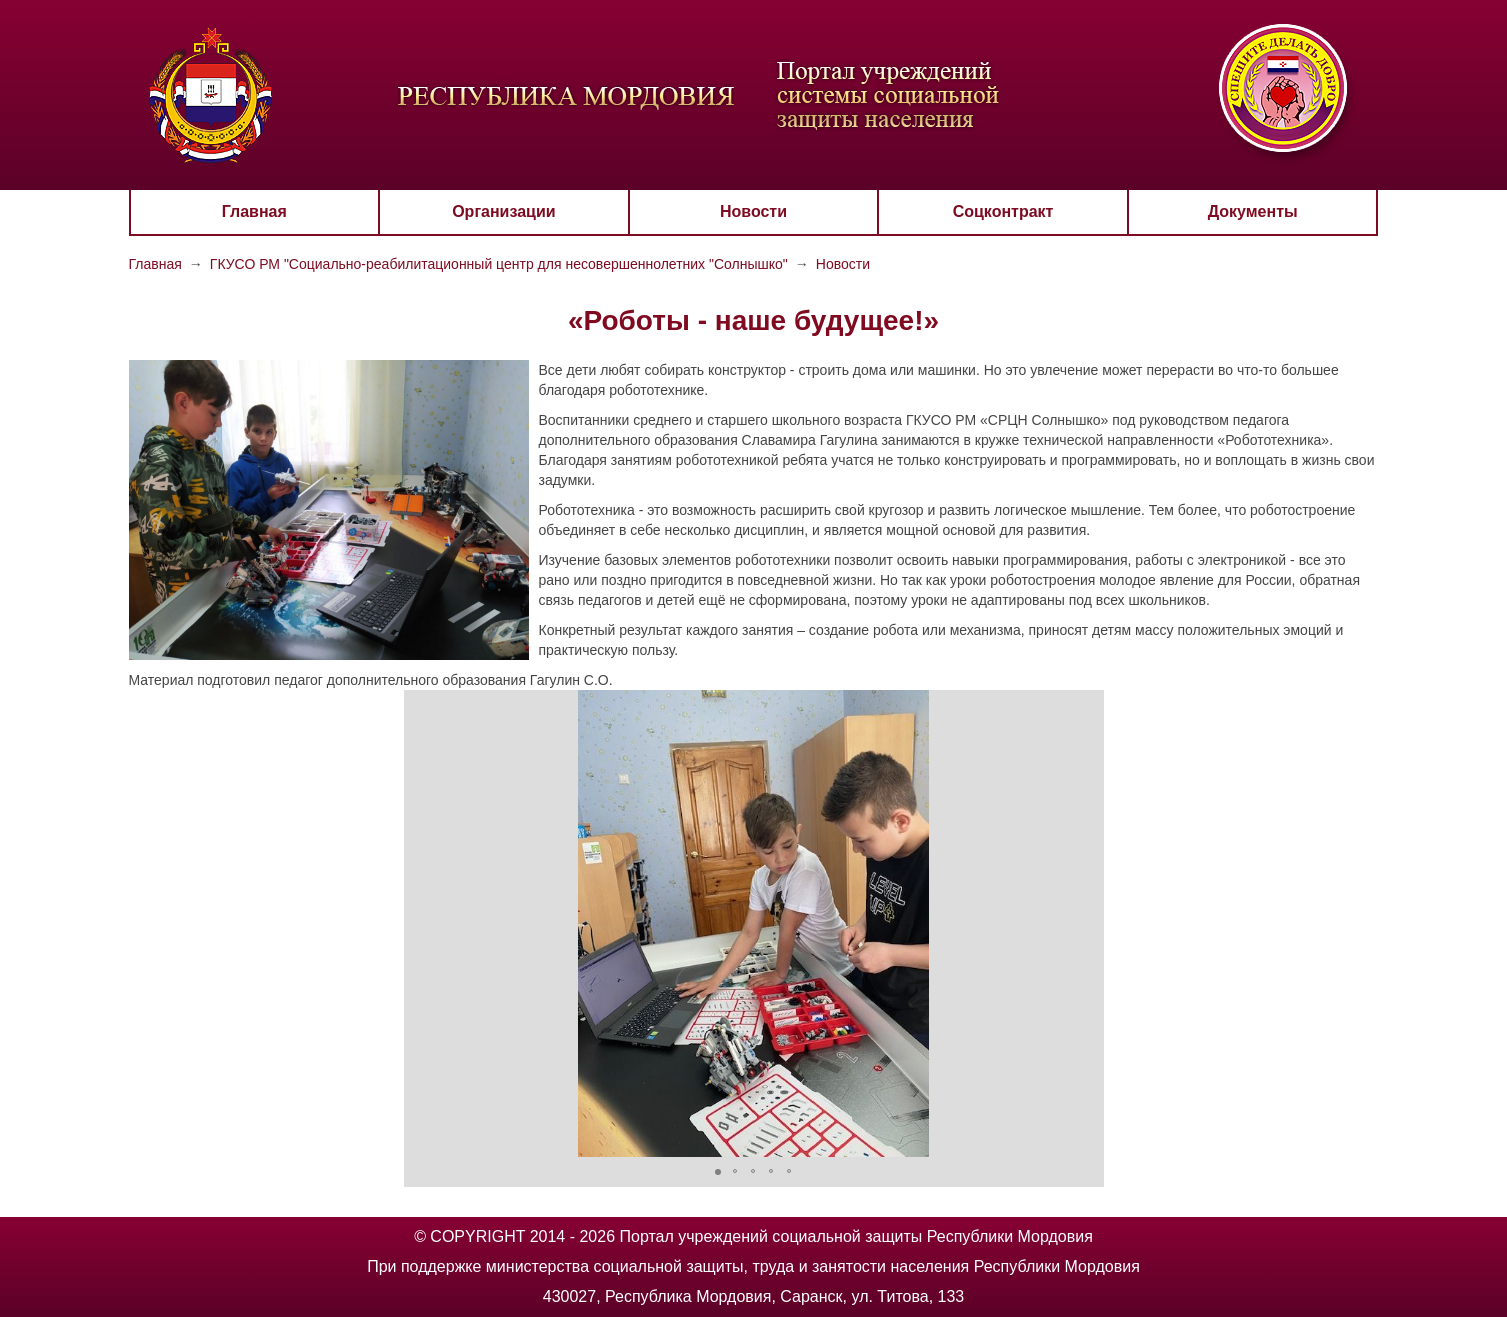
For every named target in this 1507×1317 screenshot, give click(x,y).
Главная (254, 211)
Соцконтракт (1003, 211)
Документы (1253, 211)
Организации (503, 211)
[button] (422, 924)
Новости (753, 211)
